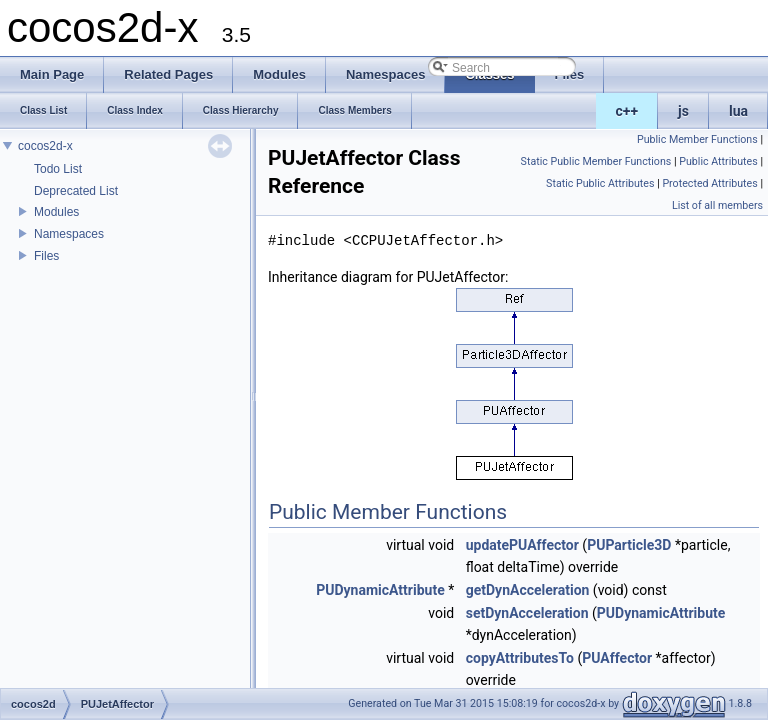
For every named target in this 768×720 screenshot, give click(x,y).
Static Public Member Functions (596, 161)
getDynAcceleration (528, 590)
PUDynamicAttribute (380, 590)
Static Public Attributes (600, 183)
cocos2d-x (45, 146)
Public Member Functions (697, 139)
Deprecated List (76, 191)
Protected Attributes (709, 183)
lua (738, 111)
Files (46, 256)
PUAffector (617, 658)
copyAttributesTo (520, 658)
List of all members (717, 205)
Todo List (58, 169)
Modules (56, 212)
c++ (627, 111)
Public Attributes (718, 161)
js (683, 111)
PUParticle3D (629, 545)
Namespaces (69, 234)
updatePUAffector (522, 545)
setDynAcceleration (527, 613)
